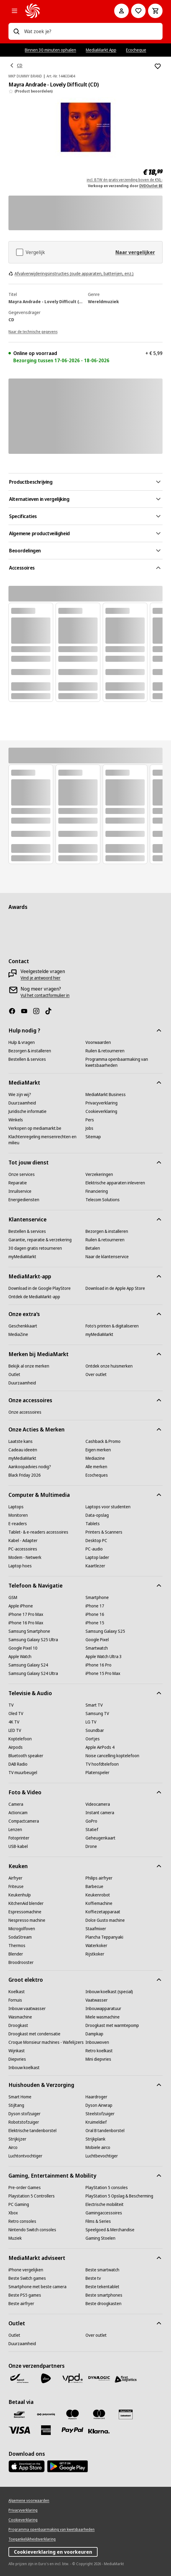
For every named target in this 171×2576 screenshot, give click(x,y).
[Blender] (15, 1954)
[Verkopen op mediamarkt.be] (34, 1128)
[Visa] (19, 2430)
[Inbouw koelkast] (24, 2068)
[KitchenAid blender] (26, 1903)
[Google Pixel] (97, 1640)
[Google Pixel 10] (22, 1648)
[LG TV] (91, 1722)
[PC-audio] (94, 1549)
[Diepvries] (17, 2059)
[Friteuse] (16, 1886)
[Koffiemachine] (99, 1903)
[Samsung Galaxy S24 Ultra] (33, 1673)
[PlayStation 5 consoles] (107, 2188)
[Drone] (91, 1846)
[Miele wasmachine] (103, 2017)
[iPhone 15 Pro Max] (103, 1673)
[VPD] (72, 2378)
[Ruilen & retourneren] (105, 1051)
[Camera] (15, 1804)
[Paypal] (72, 2430)
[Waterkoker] (96, 1946)
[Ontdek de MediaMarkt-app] (34, 1297)
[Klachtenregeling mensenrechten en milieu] (47, 1140)
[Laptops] (16, 1507)
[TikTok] (51, 1011)
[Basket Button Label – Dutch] (155, 11)
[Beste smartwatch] (102, 2270)
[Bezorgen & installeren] (29, 1051)
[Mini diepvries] (98, 2059)
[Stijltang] (16, 2105)
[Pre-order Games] (24, 2188)
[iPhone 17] (95, 1606)
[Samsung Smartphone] (29, 1631)
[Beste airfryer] (21, 2304)
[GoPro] (91, 1821)
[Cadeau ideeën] (22, 1450)
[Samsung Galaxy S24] (28, 1665)
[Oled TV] (15, 1714)
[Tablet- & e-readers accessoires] (38, 1532)
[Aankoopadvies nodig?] (29, 1467)
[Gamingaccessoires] (104, 2213)
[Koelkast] (16, 1992)
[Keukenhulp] (19, 1895)
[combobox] (90, 31)
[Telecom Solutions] (103, 1200)
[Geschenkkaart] (22, 1326)
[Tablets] (93, 1524)
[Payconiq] (46, 2414)
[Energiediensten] (23, 1200)
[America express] (46, 2430)
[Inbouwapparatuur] (103, 2009)
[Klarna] (99, 2431)
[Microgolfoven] (21, 1929)
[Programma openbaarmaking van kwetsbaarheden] (124, 1062)
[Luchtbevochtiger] (102, 2156)
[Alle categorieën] (14, 11)
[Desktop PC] (96, 1541)
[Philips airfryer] (99, 1878)
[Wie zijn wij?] (19, 1095)
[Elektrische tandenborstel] (32, 2131)
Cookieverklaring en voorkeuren (53, 2552)
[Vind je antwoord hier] (40, 978)
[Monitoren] (18, 1515)
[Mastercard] (99, 2414)
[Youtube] (27, 1011)
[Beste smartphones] (104, 2295)
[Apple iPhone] (20, 1606)
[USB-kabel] (18, 1846)
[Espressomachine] (24, 1912)
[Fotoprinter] (18, 1838)
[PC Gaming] (18, 2204)
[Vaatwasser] (97, 2000)
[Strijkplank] (95, 2139)
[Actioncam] (17, 1813)
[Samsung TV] (97, 1714)
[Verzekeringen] (99, 1174)
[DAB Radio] (17, 1764)
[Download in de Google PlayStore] (39, 1288)
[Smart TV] (94, 1705)
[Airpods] (15, 1747)
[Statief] (92, 1830)
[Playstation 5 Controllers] (31, 2196)
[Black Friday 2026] (24, 1475)
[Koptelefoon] (20, 1739)
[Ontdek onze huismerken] (109, 1366)
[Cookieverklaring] (101, 1111)
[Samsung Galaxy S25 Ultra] (33, 1640)
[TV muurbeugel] (22, 1773)
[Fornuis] (15, 2000)
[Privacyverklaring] (102, 1103)
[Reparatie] (17, 1183)
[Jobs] (89, 1128)
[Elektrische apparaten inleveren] (115, 1183)
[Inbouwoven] (97, 2042)
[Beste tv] (93, 2278)
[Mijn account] (121, 11)
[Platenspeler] (97, 1773)
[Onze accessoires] (24, 1412)
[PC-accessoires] (22, 1549)
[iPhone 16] (95, 1614)
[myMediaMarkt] (22, 1257)
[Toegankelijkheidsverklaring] (32, 2539)
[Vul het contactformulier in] (45, 995)
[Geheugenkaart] (100, 1838)
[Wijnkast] (16, 2051)
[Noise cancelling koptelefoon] (112, 1756)
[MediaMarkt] (61, 11)
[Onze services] (21, 1174)
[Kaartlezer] (95, 1566)
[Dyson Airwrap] (99, 2105)
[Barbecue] (94, 1886)
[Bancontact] (19, 2414)
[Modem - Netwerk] (24, 1557)
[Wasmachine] (20, 2017)
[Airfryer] (15, 1878)
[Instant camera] (100, 1813)
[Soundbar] (95, 1730)
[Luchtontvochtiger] (25, 2156)
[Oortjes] (93, 1739)
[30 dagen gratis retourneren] (35, 1248)
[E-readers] (17, 1524)
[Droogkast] (18, 2025)
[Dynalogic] (99, 2378)
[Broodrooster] (21, 1962)
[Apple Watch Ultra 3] (104, 1657)
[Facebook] (14, 1011)
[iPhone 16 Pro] (98, 1665)
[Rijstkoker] (95, 1954)
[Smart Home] (19, 2097)
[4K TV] (13, 1722)
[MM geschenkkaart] (126, 2414)
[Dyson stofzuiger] (24, 2114)
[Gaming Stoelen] (100, 2238)
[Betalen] (93, 1248)
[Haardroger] (96, 2097)
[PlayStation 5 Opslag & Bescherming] (119, 2196)
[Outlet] (14, 1374)
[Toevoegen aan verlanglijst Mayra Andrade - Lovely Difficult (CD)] (158, 66)
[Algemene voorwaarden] (28, 2500)
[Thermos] (16, 1946)
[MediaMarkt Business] (106, 1095)
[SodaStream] (20, 1937)
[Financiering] (97, 1191)
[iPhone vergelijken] (25, 2270)
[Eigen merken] (98, 1450)
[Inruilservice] (19, 1191)
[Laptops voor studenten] (108, 1507)
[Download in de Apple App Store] (115, 1288)
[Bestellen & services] (27, 1059)
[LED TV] (14, 1730)
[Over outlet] (96, 1374)
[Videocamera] (98, 1804)
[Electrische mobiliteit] (105, 2204)
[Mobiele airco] (98, 2147)
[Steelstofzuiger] (100, 2114)
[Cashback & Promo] (103, 1441)
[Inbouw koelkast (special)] (109, 1992)
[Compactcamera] (23, 1821)
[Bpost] (19, 2378)
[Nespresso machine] (26, 1920)
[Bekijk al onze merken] (28, 1366)
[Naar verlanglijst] (138, 11)
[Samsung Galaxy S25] (105, 1631)
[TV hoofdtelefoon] (102, 1764)
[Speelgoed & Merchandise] (110, 2230)
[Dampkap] (94, 2034)
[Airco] (13, 2147)
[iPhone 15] (95, 1623)
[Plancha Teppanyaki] (104, 1937)
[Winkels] (15, 1120)
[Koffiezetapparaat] (103, 1912)
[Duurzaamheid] (22, 1103)
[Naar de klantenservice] (107, 1257)
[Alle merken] (96, 1467)
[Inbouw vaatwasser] (27, 2009)
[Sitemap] (93, 1137)
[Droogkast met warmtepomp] (112, 2025)
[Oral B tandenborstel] (105, 2131)
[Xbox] (13, 2213)
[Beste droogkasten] (103, 2304)
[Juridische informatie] (27, 1111)
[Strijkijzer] (17, 2139)
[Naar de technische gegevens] (32, 331)
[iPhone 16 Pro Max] (25, 1623)
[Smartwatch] (97, 1648)
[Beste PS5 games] (24, 2295)
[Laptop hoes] (20, 1566)
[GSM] (12, 1597)
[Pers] (90, 1120)
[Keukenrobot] (98, 1895)
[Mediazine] (95, 1458)
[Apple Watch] (19, 1657)
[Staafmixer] (96, 1929)
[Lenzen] (15, 1830)
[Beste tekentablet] (102, 2287)
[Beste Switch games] (27, 2278)
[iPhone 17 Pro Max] (25, 1614)
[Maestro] (72, 2414)
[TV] (11, 1705)
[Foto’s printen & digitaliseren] (112, 1326)
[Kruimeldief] (96, 2122)
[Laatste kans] (20, 1441)
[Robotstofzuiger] (23, 2122)
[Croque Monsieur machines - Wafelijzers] (46, 2042)
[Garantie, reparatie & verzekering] (40, 1240)
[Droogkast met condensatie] (34, 2034)
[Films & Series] (98, 2221)
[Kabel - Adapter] (22, 1541)
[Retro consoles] (22, 2221)
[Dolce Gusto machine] (105, 1920)
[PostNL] (46, 2378)
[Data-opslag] (97, 1515)
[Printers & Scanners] (104, 1532)
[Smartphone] (97, 1597)
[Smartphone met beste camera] (37, 2287)
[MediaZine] (18, 1334)
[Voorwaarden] (98, 1042)
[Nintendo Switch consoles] (32, 2230)
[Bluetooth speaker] (25, 1756)
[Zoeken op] (16, 31)
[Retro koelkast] (99, 2051)
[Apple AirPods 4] (100, 1747)
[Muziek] (15, 2238)
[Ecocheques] (97, 1475)
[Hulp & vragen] (21, 1042)
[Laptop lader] (97, 1557)
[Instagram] (39, 1011)
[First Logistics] (126, 2379)
